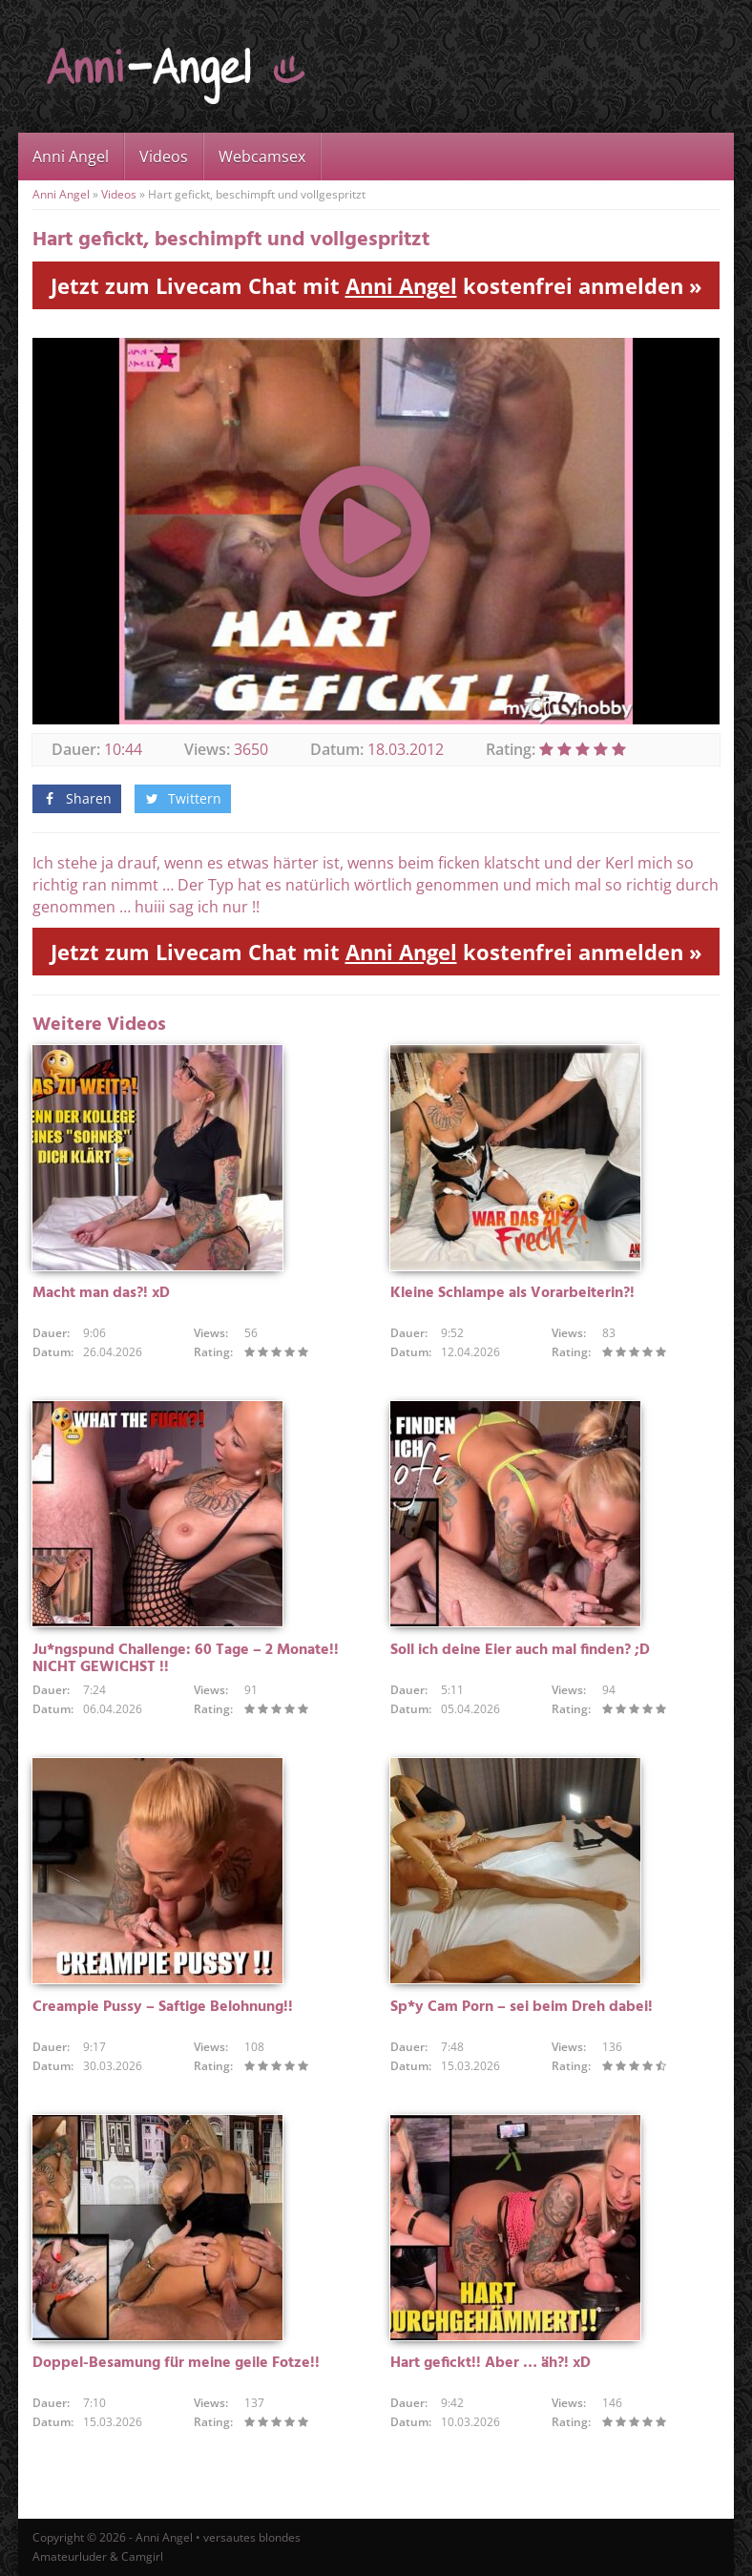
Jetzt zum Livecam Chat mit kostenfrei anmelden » (376, 285)
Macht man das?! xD (101, 1293)
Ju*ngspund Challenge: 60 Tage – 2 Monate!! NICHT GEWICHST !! (185, 1659)
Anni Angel (70, 156)
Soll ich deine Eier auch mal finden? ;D (520, 1650)
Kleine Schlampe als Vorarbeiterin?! (512, 1293)
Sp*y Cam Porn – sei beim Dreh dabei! (521, 2007)
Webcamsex (262, 156)
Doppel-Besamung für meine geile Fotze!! (176, 2363)
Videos (163, 156)
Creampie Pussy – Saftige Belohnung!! (162, 2007)
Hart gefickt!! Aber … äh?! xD (490, 2363)
